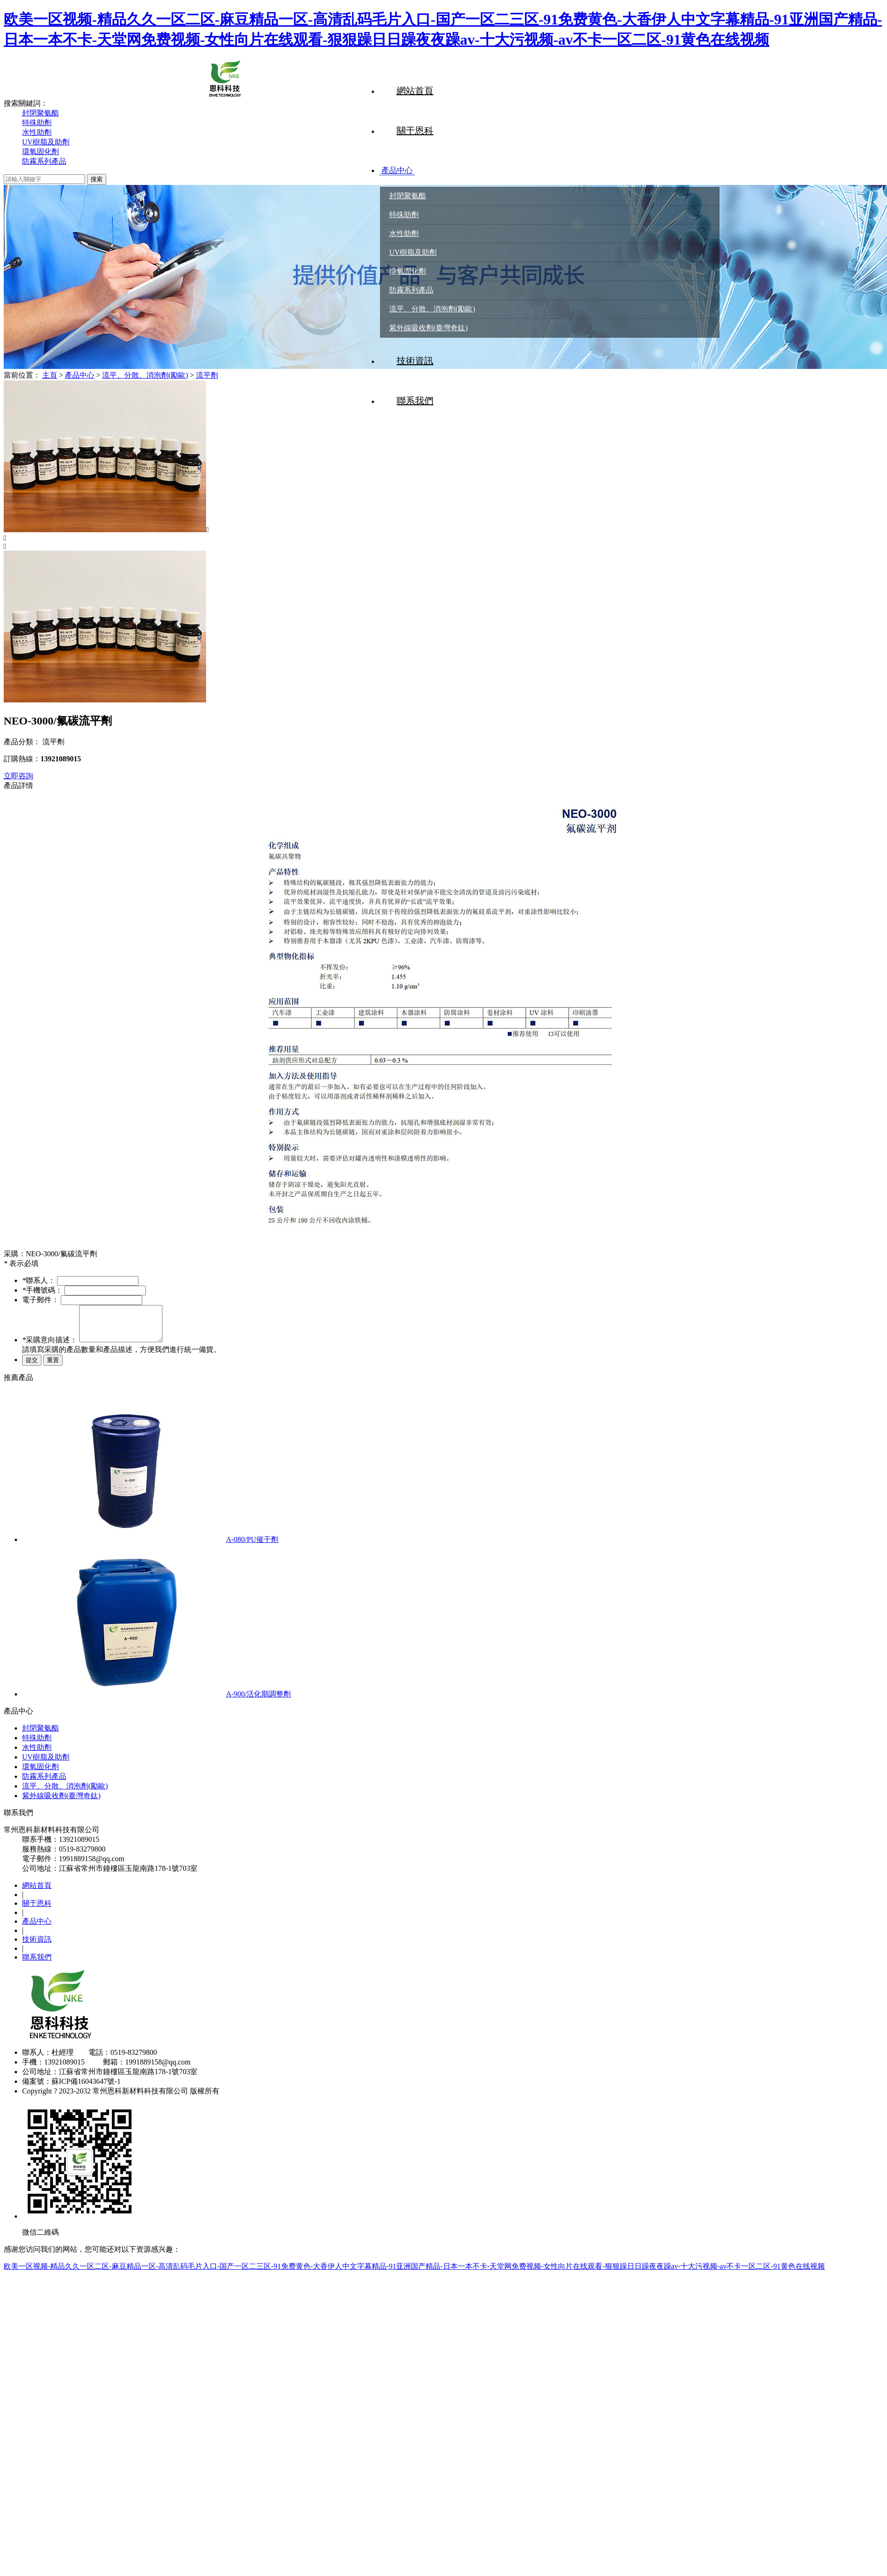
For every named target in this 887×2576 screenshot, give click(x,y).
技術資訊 (415, 361)
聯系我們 (37, 1964)
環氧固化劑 (407, 272)
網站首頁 (415, 91)
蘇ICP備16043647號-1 (86, 2088)
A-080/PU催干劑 (252, 1546)
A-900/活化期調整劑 (258, 1701)
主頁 (49, 375)
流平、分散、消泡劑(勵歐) (432, 310)
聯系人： (38, 1280)
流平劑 (207, 375)
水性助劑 (404, 234)
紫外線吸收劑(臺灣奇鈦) (428, 329)
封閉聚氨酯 (407, 197)
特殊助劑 (404, 215)
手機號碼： (42, 1290)
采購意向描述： (49, 1347)
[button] (443, 538)
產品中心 (415, 171)
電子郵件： (40, 1300)
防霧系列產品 (411, 291)
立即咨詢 (18, 776)
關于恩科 (415, 131)
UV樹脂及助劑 (413, 253)
